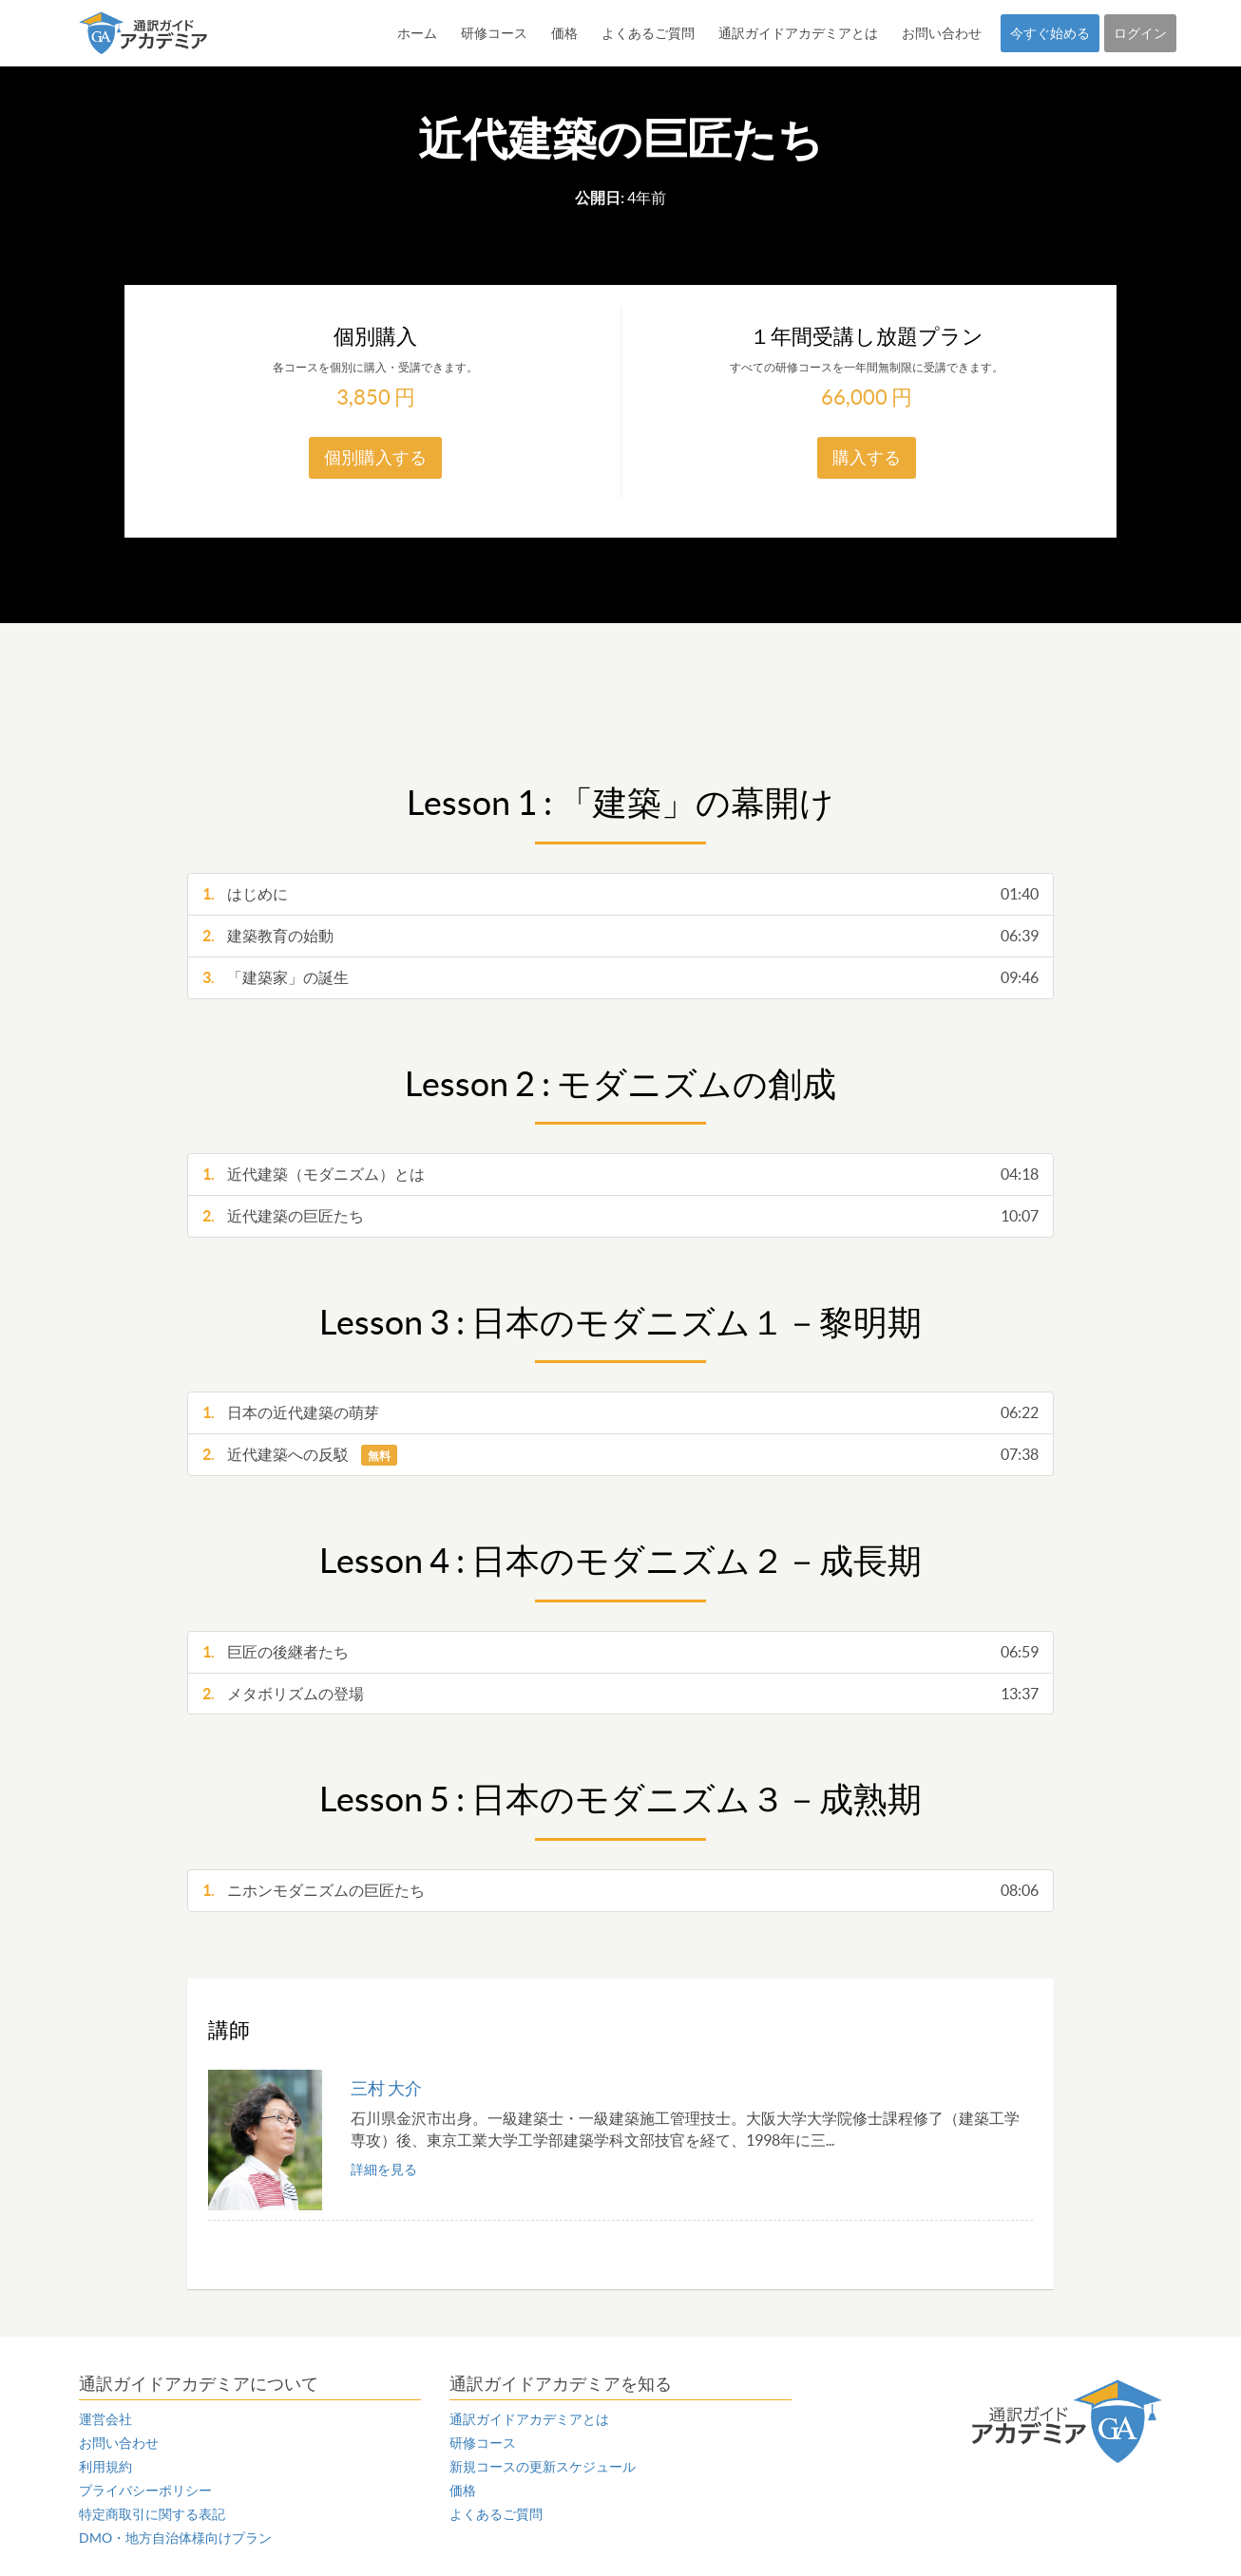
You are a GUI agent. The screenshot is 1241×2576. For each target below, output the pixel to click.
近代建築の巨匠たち (620, 1216)
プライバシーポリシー (145, 2490)
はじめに (620, 894)
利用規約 (105, 2466)
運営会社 (105, 2419)
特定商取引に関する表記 (152, 2514)
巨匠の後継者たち (620, 1652)
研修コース (494, 33)
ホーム (417, 33)
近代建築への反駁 (620, 1455)
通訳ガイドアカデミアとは (798, 33)
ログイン (1140, 33)
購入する (866, 457)
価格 (564, 33)
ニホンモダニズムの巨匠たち (620, 1891)
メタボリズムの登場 (620, 1694)
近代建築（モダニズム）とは (620, 1174)
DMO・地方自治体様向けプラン (175, 2538)
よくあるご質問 (648, 33)
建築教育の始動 (620, 936)
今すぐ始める (1050, 33)
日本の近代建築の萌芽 (620, 1413)
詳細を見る (384, 2169)
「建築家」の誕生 (620, 978)
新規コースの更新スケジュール (542, 2466)
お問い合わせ (942, 33)
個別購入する (375, 457)
